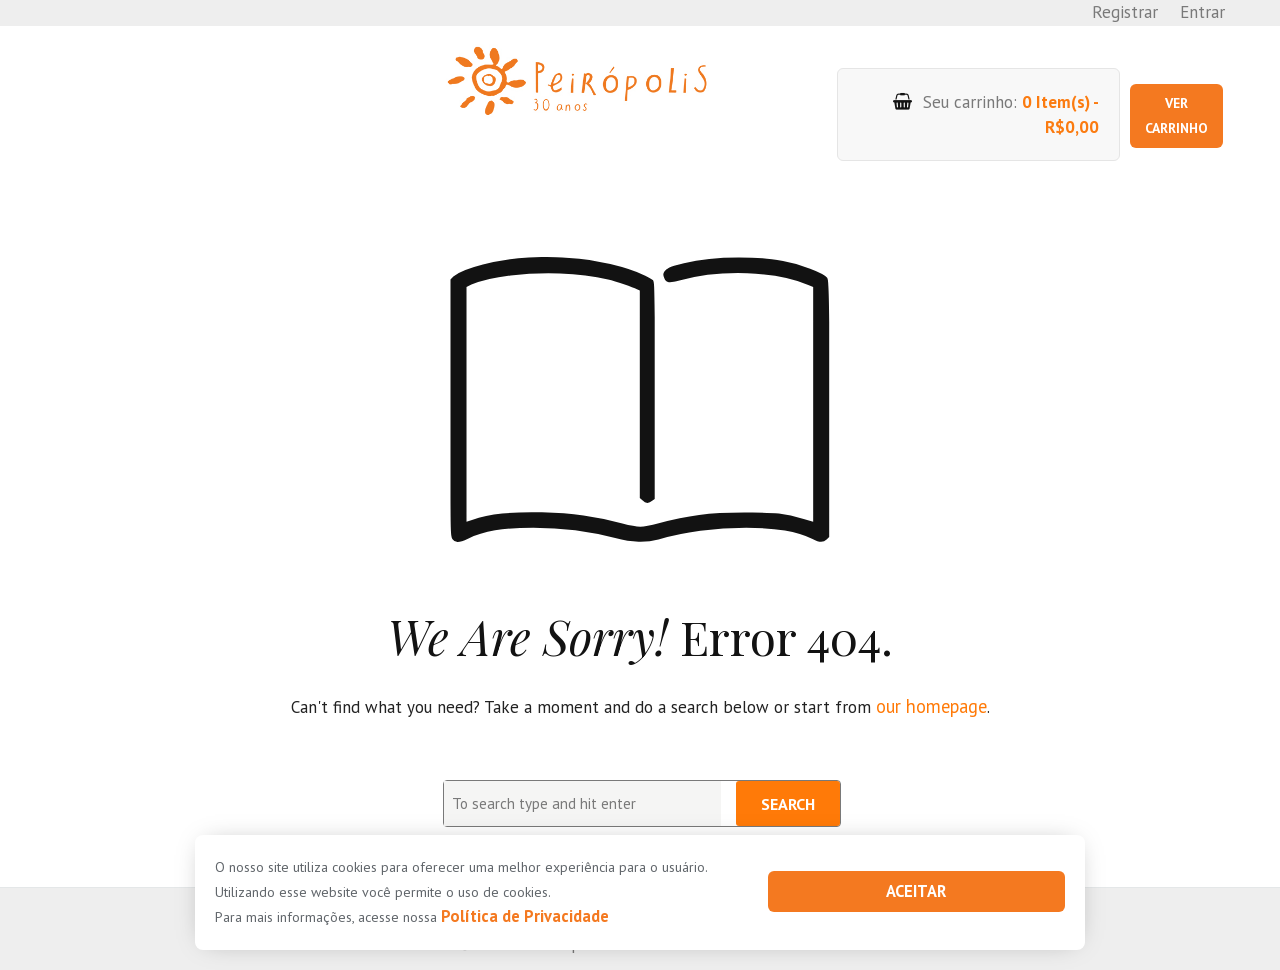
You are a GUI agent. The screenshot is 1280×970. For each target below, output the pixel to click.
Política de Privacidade (515, 917)
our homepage (931, 676)
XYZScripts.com (721, 957)
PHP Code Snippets (569, 957)
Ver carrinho (1168, 99)
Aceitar (916, 892)
